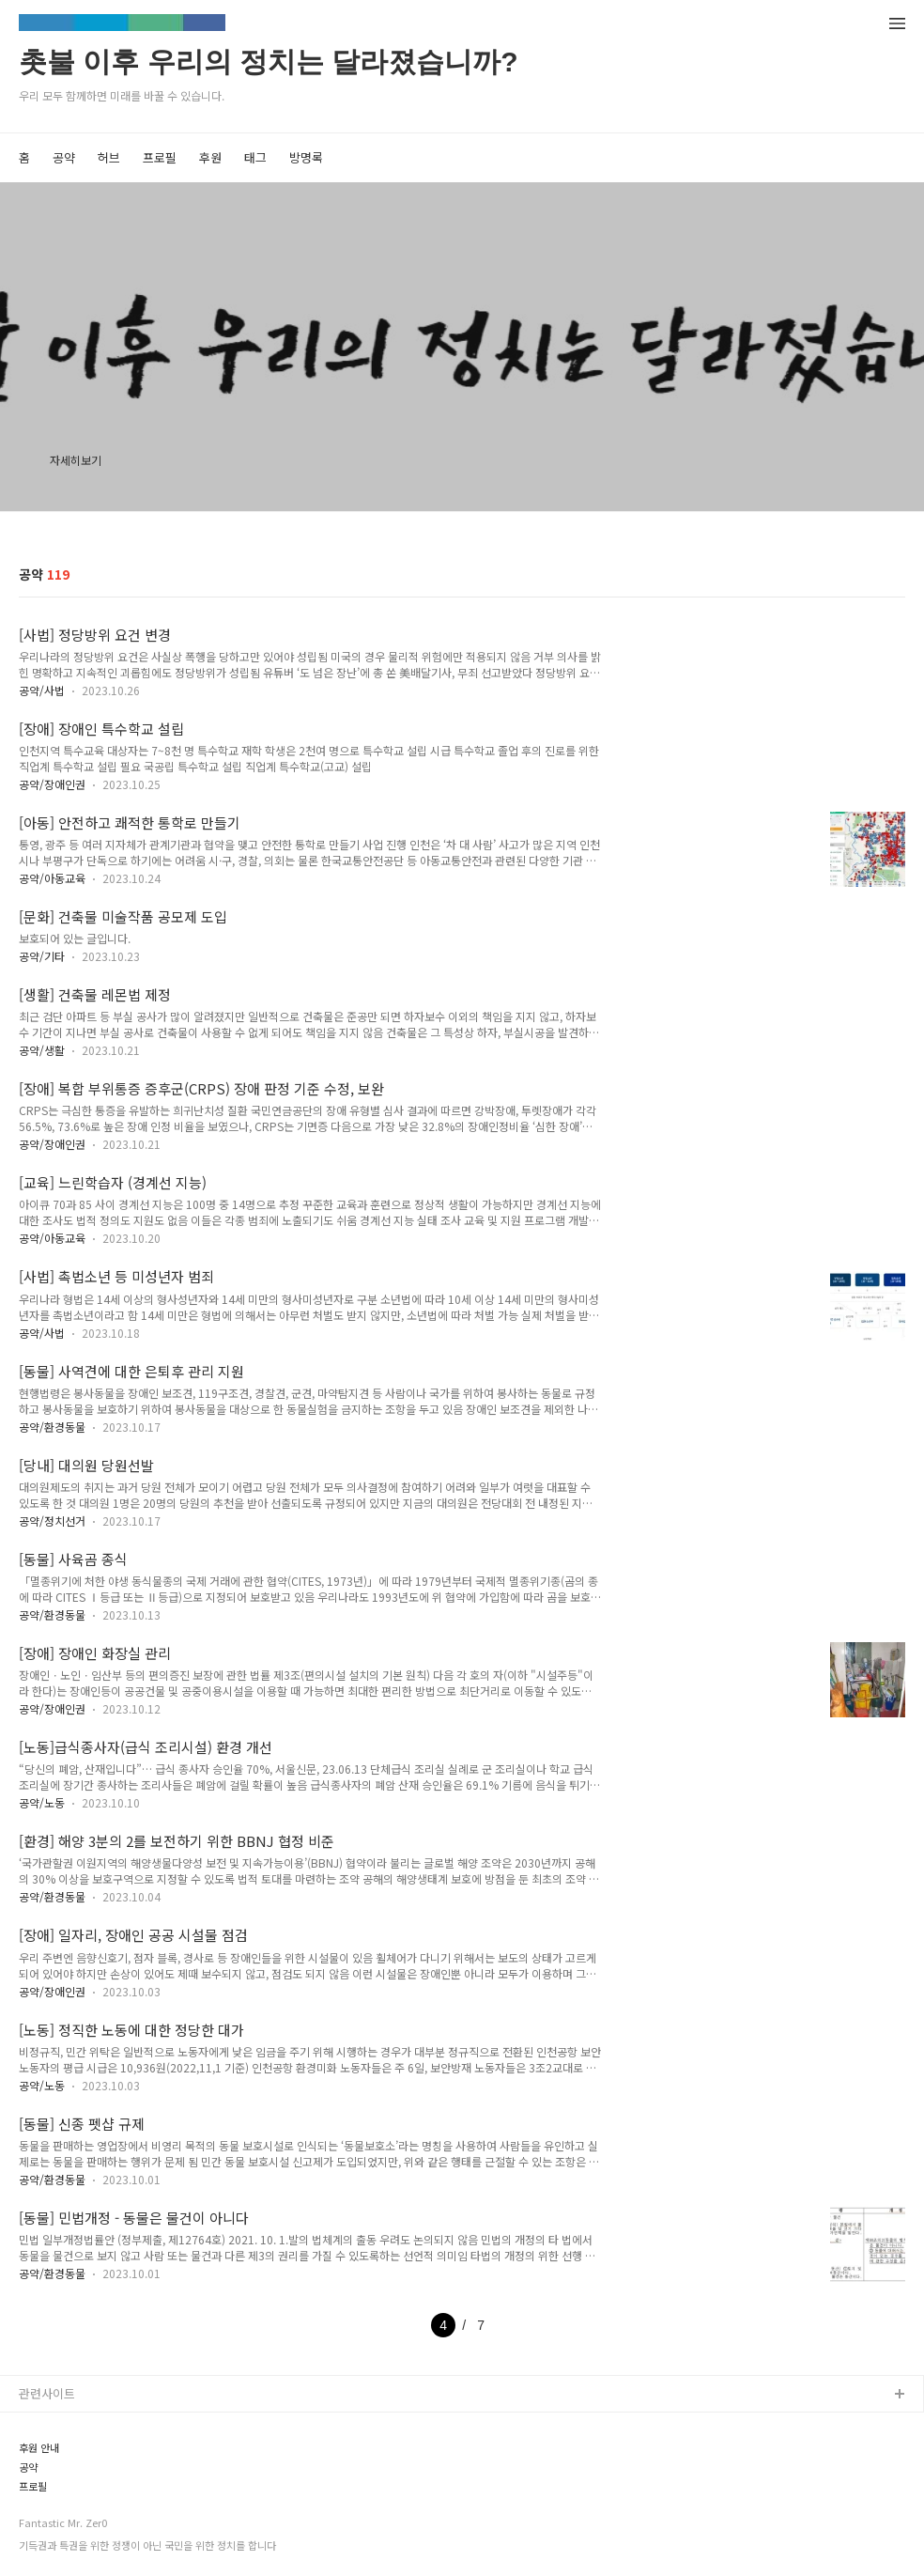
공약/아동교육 (52, 878)
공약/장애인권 (52, 784)
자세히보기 (75, 460)
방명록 (306, 157)
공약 (64, 157)
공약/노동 (42, 1802)
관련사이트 (47, 2393)
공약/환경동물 (52, 1427)
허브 (109, 157)
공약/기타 (42, 956)
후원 (210, 157)
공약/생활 (42, 1050)
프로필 (160, 157)
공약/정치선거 (52, 1521)
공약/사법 (42, 690)
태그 (255, 157)
